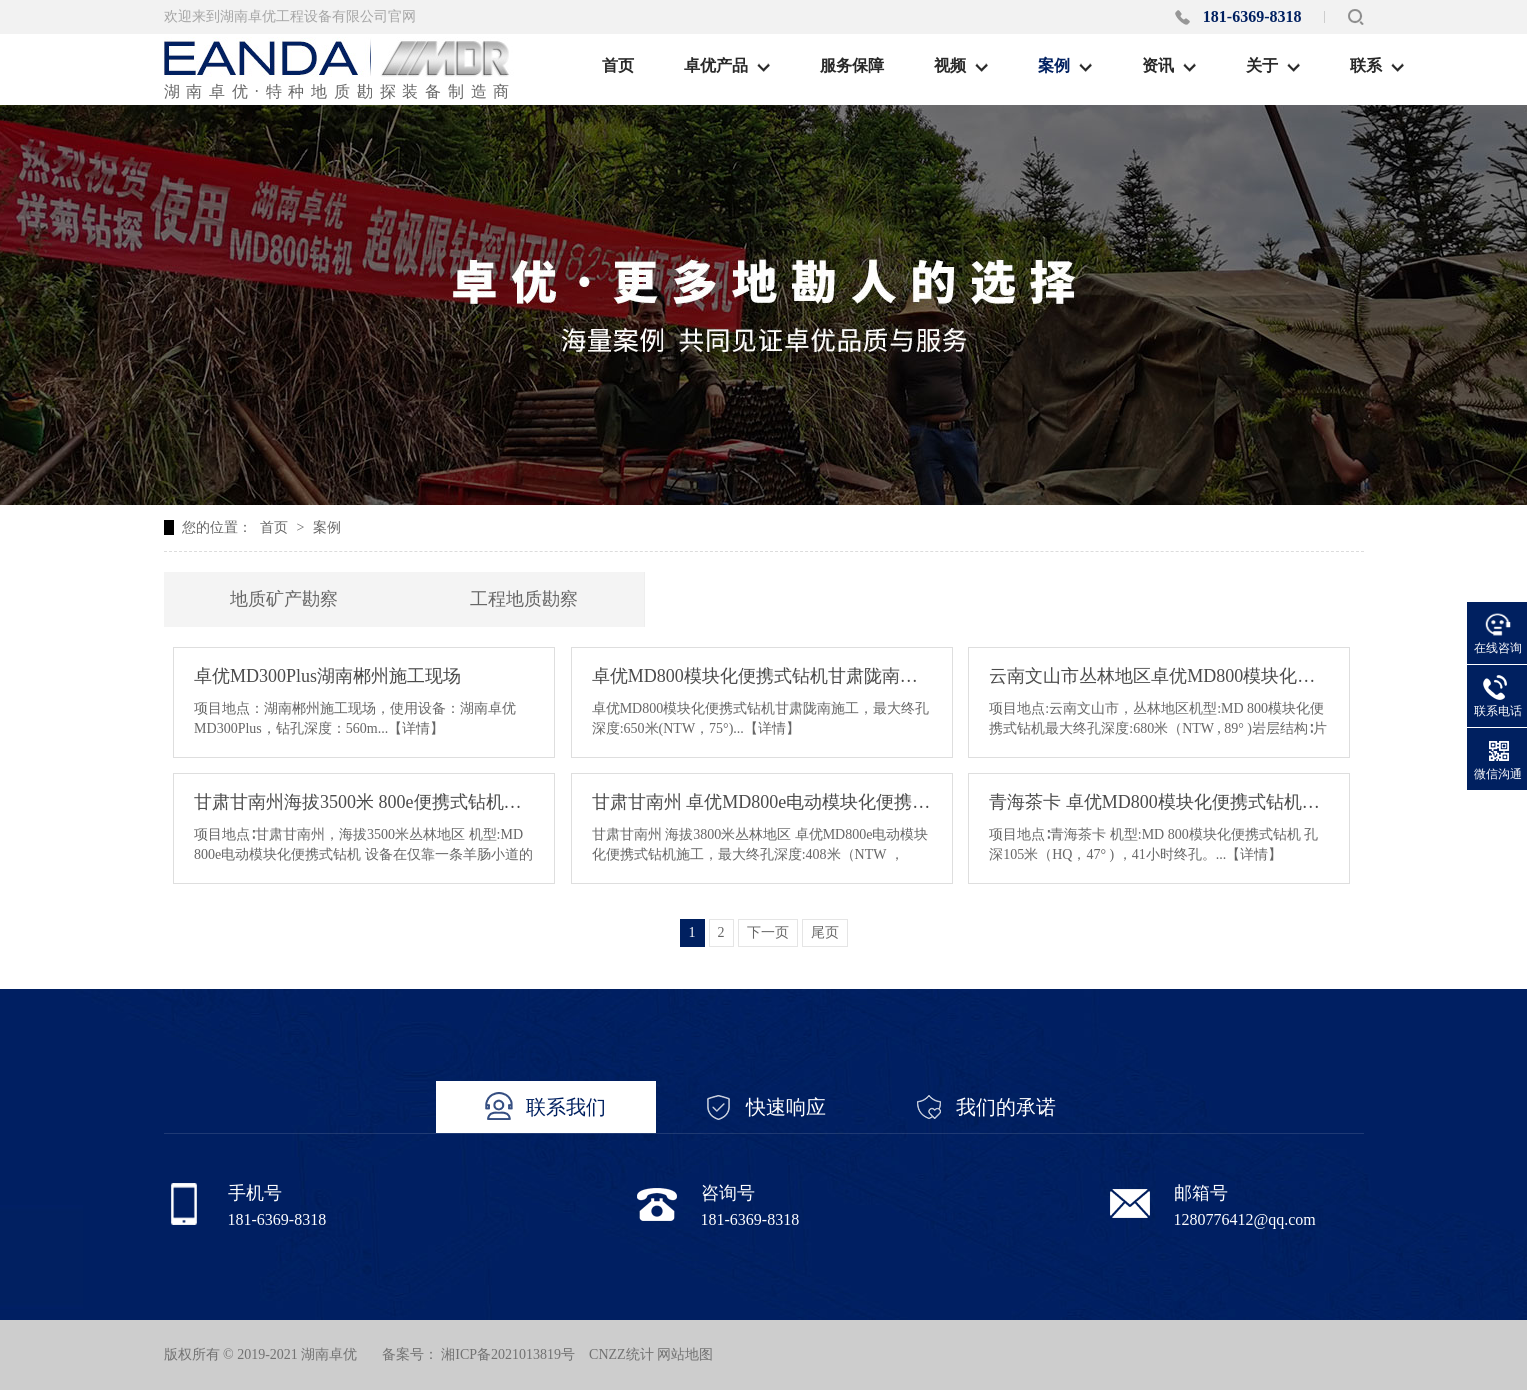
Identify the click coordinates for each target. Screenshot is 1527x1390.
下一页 (768, 932)
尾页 (825, 932)
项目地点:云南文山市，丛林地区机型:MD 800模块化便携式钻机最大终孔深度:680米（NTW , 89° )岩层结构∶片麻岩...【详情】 (1158, 728)
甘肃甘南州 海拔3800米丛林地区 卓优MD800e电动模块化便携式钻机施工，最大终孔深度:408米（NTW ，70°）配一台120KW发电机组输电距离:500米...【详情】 (760, 854)
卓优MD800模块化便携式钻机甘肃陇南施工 (762, 676)
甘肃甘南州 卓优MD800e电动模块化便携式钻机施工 (762, 802)
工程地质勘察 (524, 599)
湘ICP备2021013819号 (508, 1354)
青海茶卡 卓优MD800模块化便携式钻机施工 (1159, 802)
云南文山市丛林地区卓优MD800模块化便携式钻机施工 (1159, 676)
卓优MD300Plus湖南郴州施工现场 (327, 676)
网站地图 (685, 1354)
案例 (327, 527)
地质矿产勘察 (284, 599)
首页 (274, 527)
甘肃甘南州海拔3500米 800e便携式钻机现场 (364, 802)
